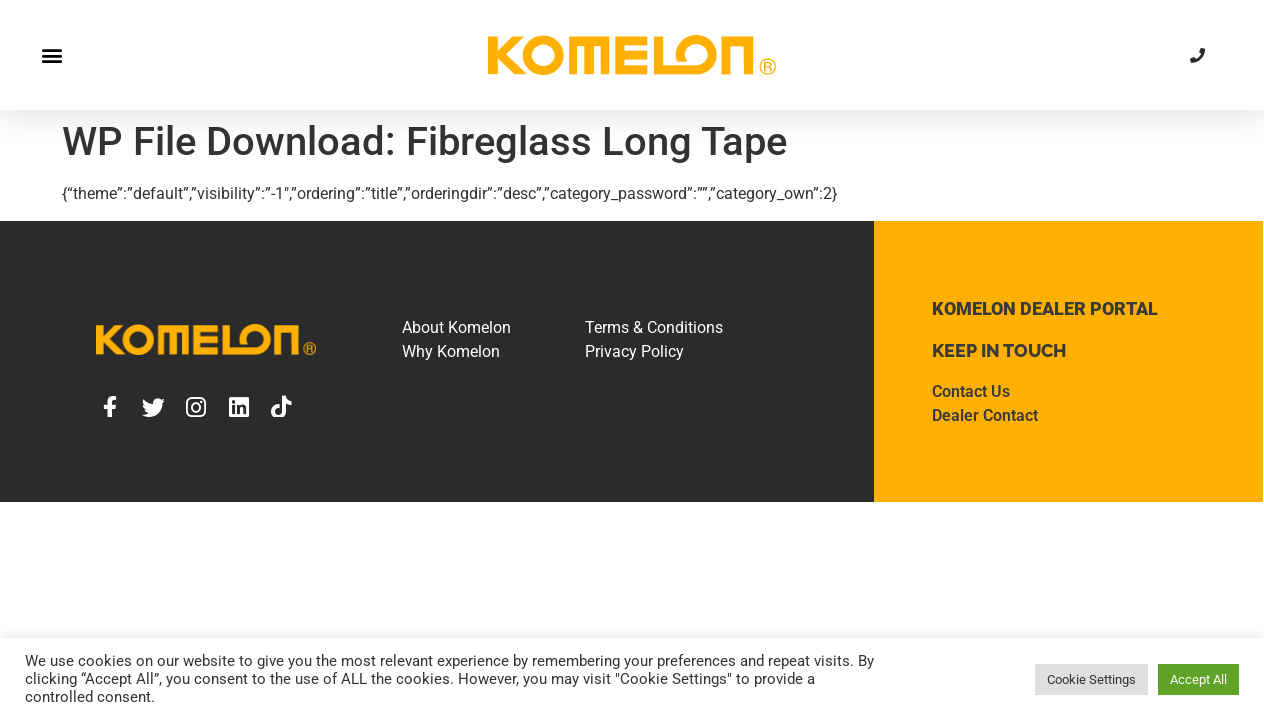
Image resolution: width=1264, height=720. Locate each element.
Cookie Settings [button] (1091, 679)
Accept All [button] (1198, 679)
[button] (51, 55)
